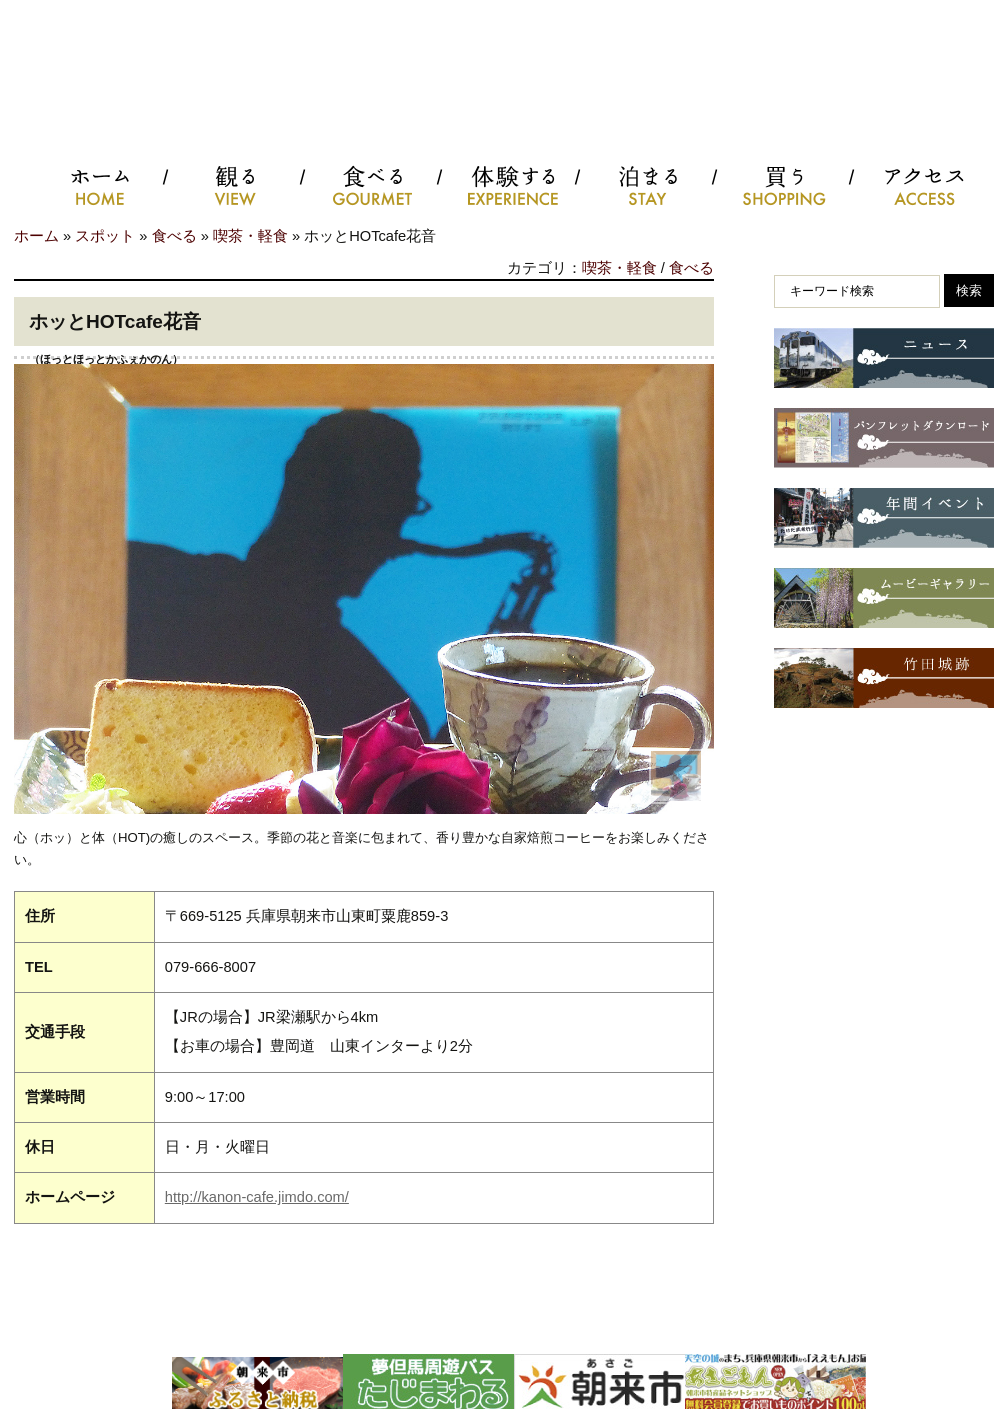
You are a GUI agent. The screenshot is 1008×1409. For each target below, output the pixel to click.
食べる (174, 236)
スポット (105, 236)
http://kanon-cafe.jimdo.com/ (257, 1197)
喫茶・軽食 (250, 236)
